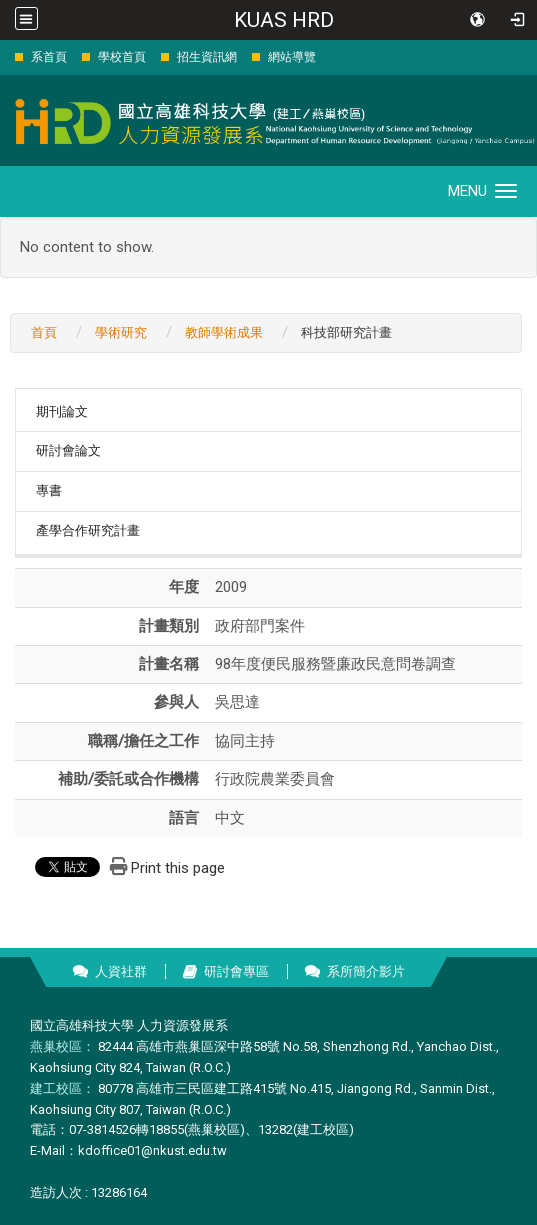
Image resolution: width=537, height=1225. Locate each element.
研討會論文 (68, 450)
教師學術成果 (224, 332)
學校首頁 (122, 57)
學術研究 (121, 332)
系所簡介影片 (366, 971)
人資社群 (121, 971)
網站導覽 (292, 57)
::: (4, 56)
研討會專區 (236, 971)
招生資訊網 (207, 57)
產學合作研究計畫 (88, 530)
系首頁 (49, 57)
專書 (49, 490)
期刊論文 (62, 411)
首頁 (44, 332)
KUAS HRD (284, 20)
